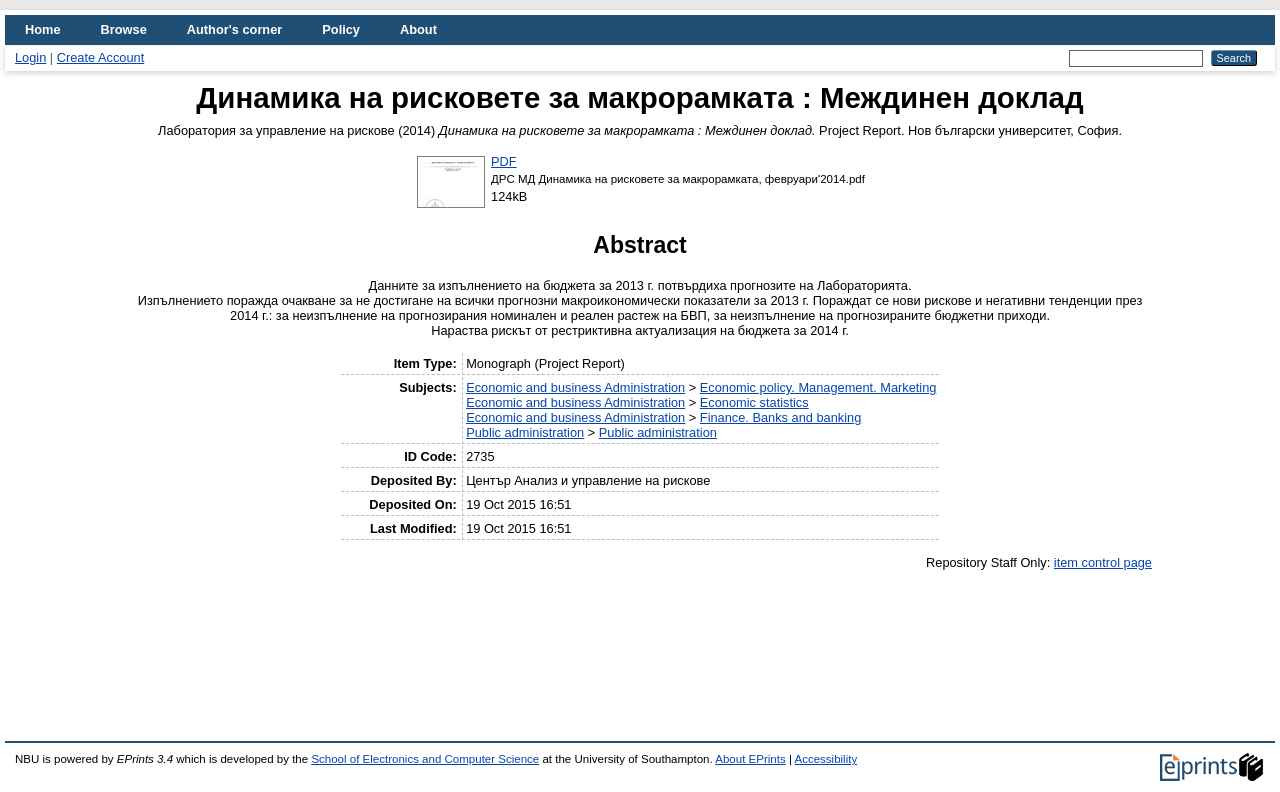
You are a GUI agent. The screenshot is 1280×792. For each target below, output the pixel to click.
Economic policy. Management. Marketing (818, 387)
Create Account (101, 57)
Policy (341, 29)
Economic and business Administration (575, 387)
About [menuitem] (418, 29)
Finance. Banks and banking (781, 417)
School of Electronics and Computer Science (425, 759)
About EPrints (750, 759)
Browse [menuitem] (124, 29)
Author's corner (234, 29)
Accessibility (825, 759)
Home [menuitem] (43, 29)
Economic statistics (754, 402)
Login (30, 57)
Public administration (525, 432)
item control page (1103, 562)
